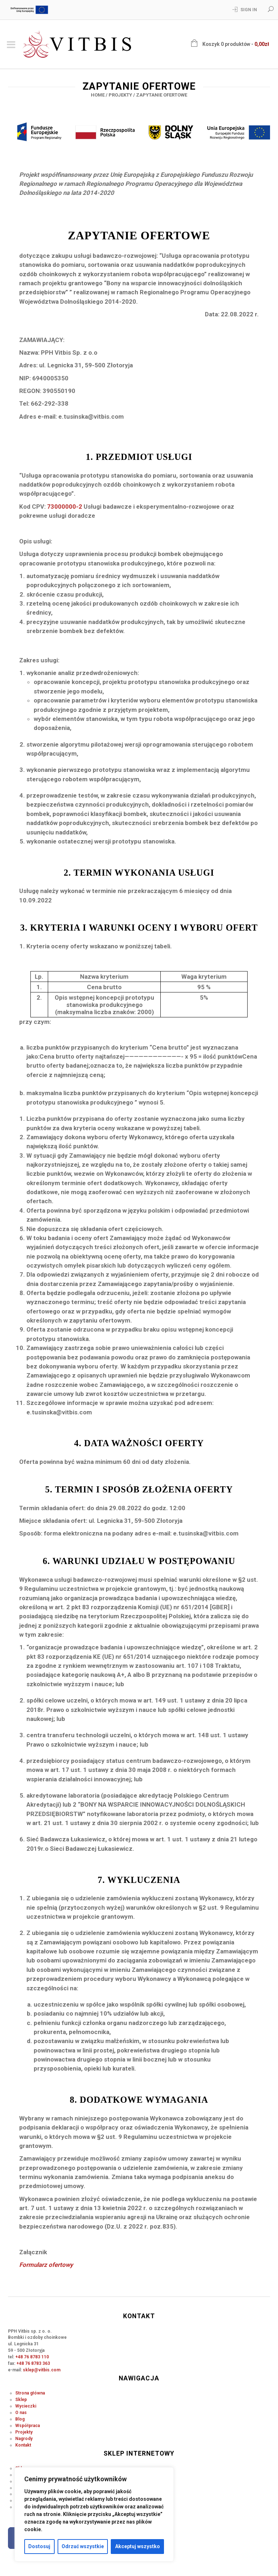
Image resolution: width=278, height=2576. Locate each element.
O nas (21, 2412)
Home (98, 95)
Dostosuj (39, 2546)
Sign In (248, 9)
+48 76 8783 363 (33, 2363)
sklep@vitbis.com (41, 2369)
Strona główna (30, 2393)
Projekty (120, 95)
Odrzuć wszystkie (83, 2546)
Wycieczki (25, 2406)
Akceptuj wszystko (137, 2546)
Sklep (21, 2399)
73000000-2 (65, 506)
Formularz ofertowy (46, 2264)
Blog (20, 2419)
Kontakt (23, 2445)
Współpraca (27, 2425)
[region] (94, 2514)
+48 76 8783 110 (32, 2356)
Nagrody (24, 2438)
